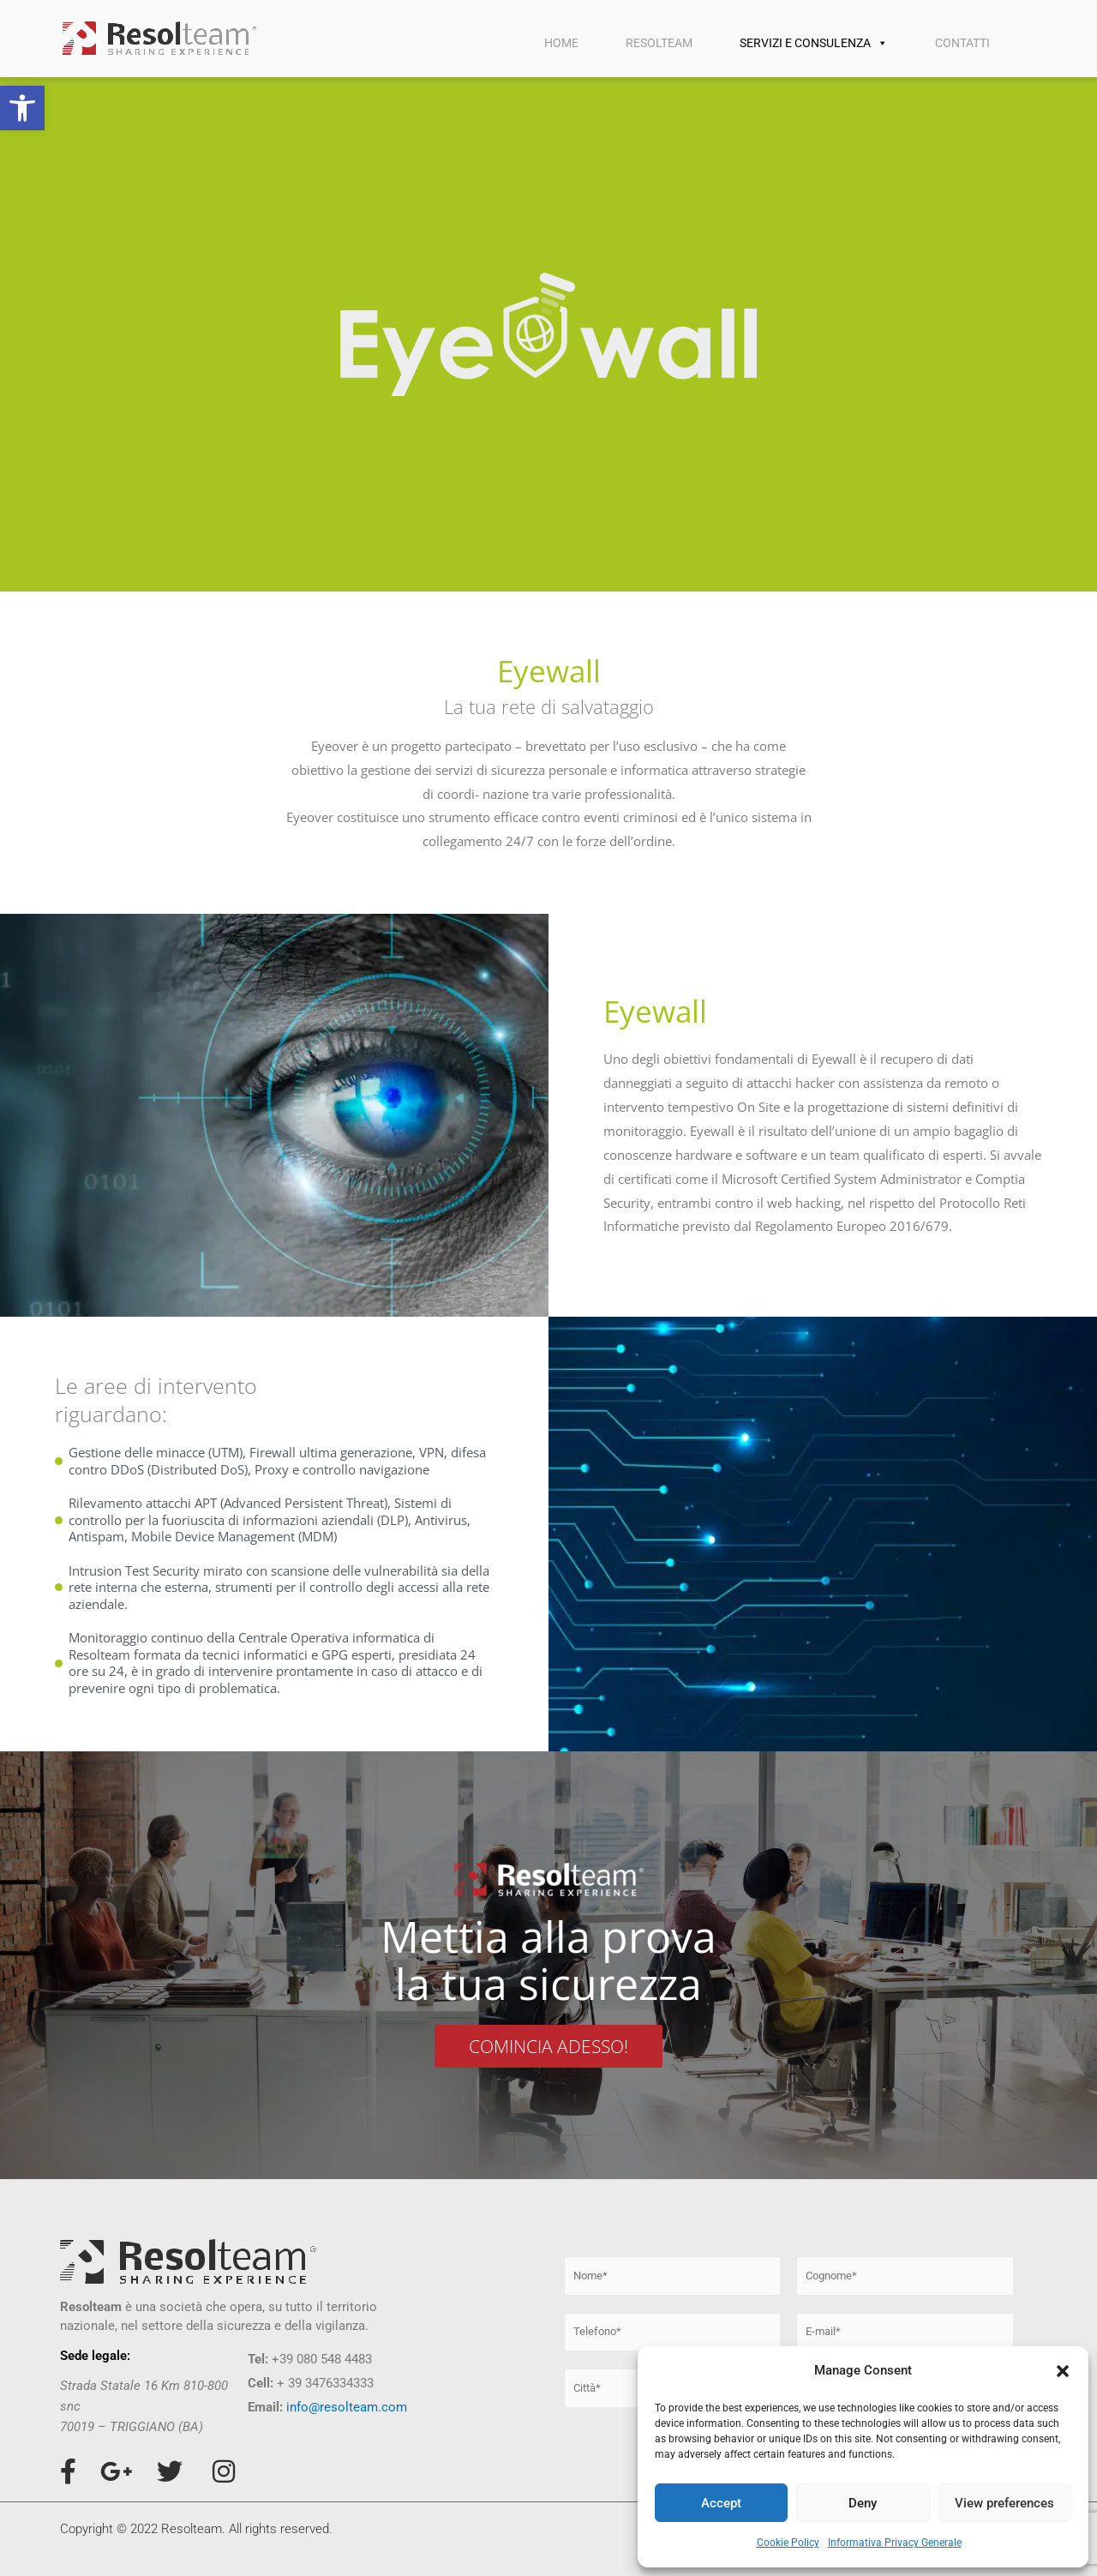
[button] (22, 108)
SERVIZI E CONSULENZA (814, 43)
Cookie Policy (788, 2543)
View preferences (1004, 2503)
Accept (721, 2503)
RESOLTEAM (659, 43)
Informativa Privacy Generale (895, 2543)
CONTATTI (962, 43)
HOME (561, 43)
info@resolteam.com (346, 2407)
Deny (862, 2503)
